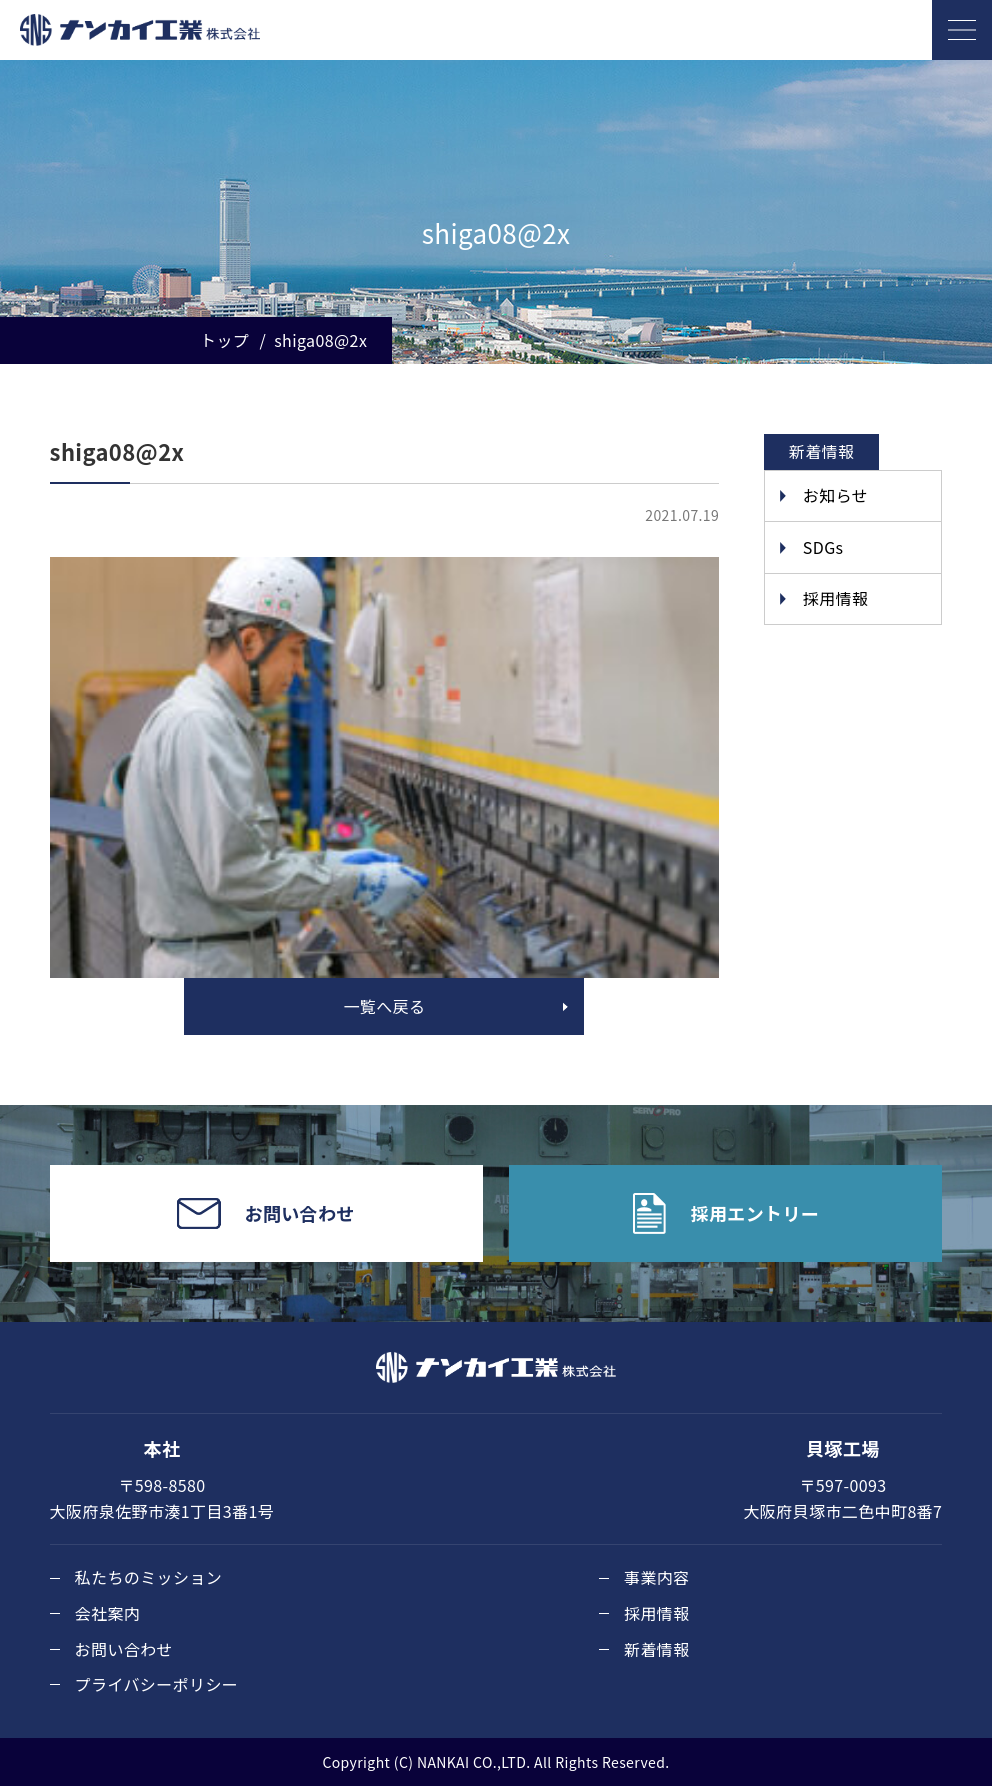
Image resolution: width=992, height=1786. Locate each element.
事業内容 (657, 1577)
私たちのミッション (149, 1577)
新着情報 (657, 1649)
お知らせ (835, 495)
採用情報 (836, 598)
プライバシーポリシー (157, 1684)
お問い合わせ (124, 1649)
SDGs (823, 547)
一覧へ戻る (384, 1006)
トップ (224, 340)
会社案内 (108, 1613)
